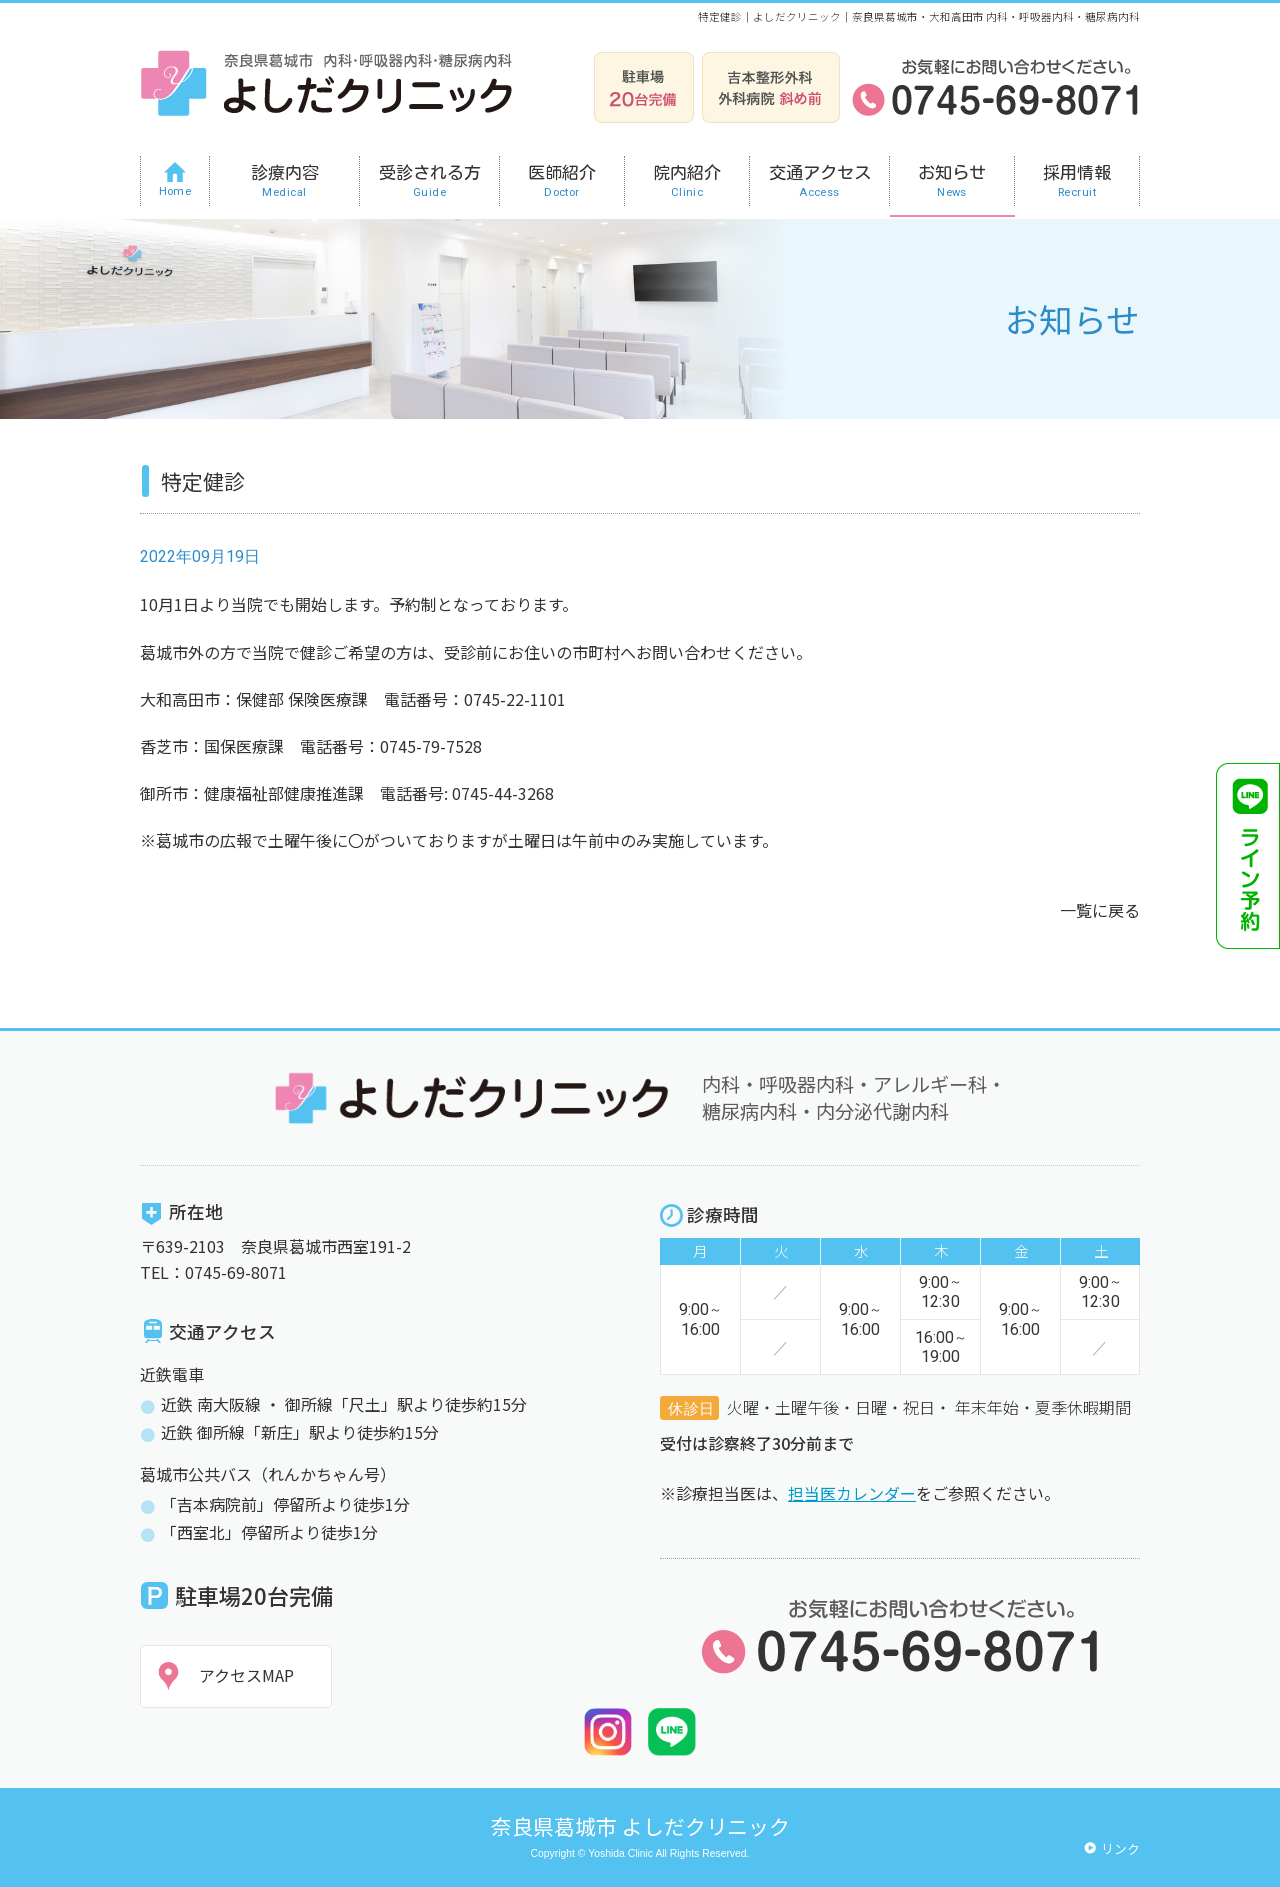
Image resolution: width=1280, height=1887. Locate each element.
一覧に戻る (1100, 910)
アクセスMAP (246, 1675)
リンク (1120, 1848)
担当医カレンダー (852, 1493)
